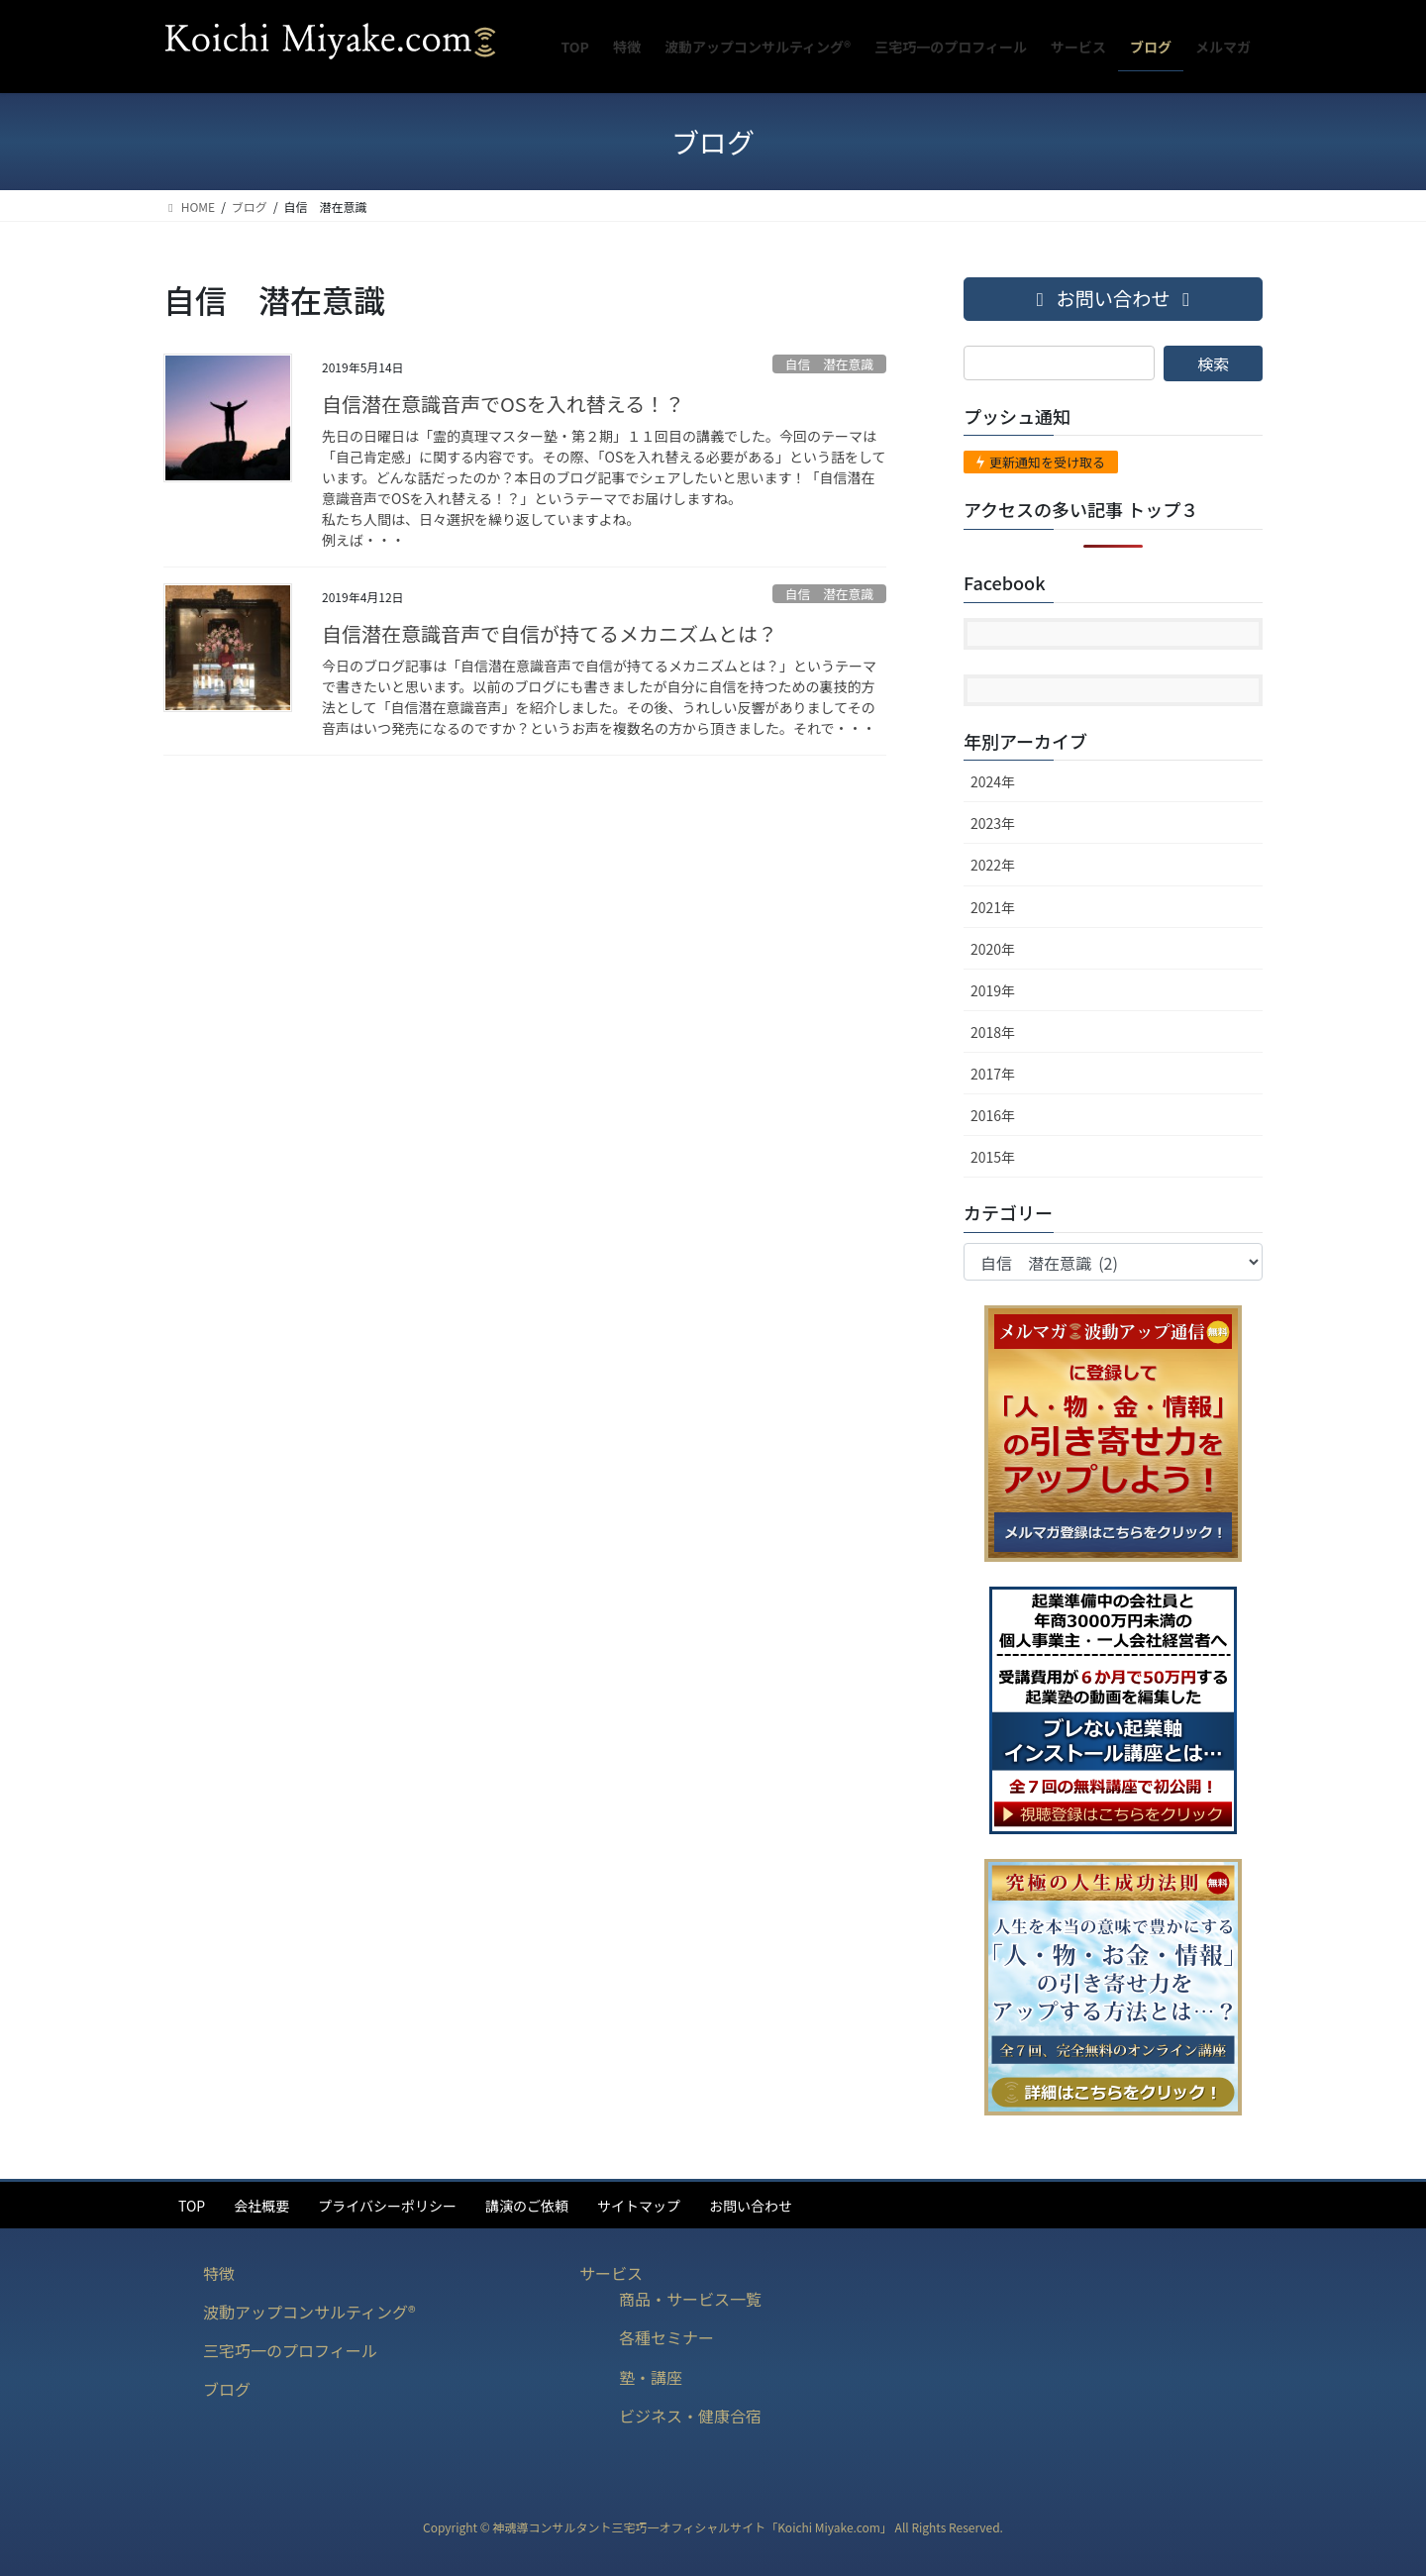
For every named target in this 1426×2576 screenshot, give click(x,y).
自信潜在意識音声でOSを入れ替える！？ (503, 403)
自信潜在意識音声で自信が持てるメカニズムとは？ (549, 633)
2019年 (992, 990)
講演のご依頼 (526, 2205)
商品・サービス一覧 (690, 2299)
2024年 (992, 781)
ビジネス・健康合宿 (690, 2415)
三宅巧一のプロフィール (290, 2350)
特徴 (219, 2273)
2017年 (992, 1073)
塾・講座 (650, 2377)
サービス (611, 2273)
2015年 (992, 1157)
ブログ (227, 2389)
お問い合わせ (750, 2205)
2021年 (992, 907)
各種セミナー (666, 2337)
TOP (191, 2205)
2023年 (992, 823)
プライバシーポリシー (387, 2205)
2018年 (992, 1032)
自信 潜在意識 (829, 364)
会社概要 (261, 2205)
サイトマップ (638, 2205)
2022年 (992, 865)
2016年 (992, 1115)
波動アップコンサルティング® (309, 2311)
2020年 (992, 949)
